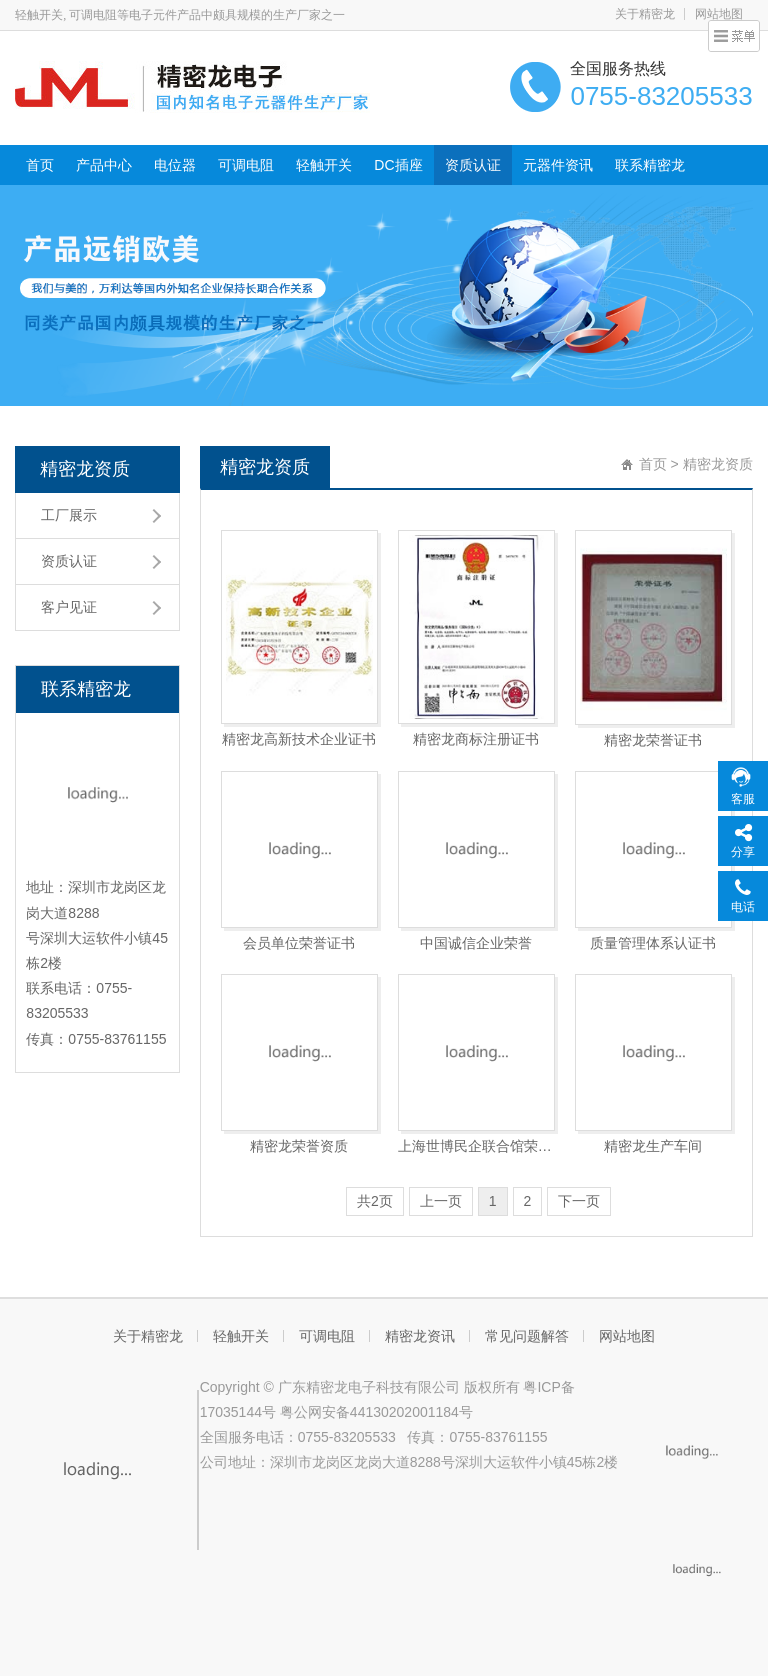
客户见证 (69, 607)
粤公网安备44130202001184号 (376, 1412)
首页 (40, 165)
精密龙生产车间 (653, 1146)
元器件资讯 (558, 165)
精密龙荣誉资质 (299, 1146)
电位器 (175, 165)
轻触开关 (324, 165)
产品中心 (104, 165)
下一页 (579, 1201)
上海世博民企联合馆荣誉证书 (476, 1146)
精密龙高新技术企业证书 (299, 739)
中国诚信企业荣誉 (476, 943)
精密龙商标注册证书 (476, 739)
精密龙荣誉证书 (653, 740)
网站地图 (627, 1336)
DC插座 (398, 165)
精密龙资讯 (420, 1336)
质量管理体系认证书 (653, 943)
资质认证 (473, 165)
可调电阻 (246, 165)
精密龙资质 (85, 469)
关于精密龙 (645, 14)
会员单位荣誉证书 (299, 943)
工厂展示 (69, 515)
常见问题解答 (527, 1336)
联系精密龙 (650, 165)
